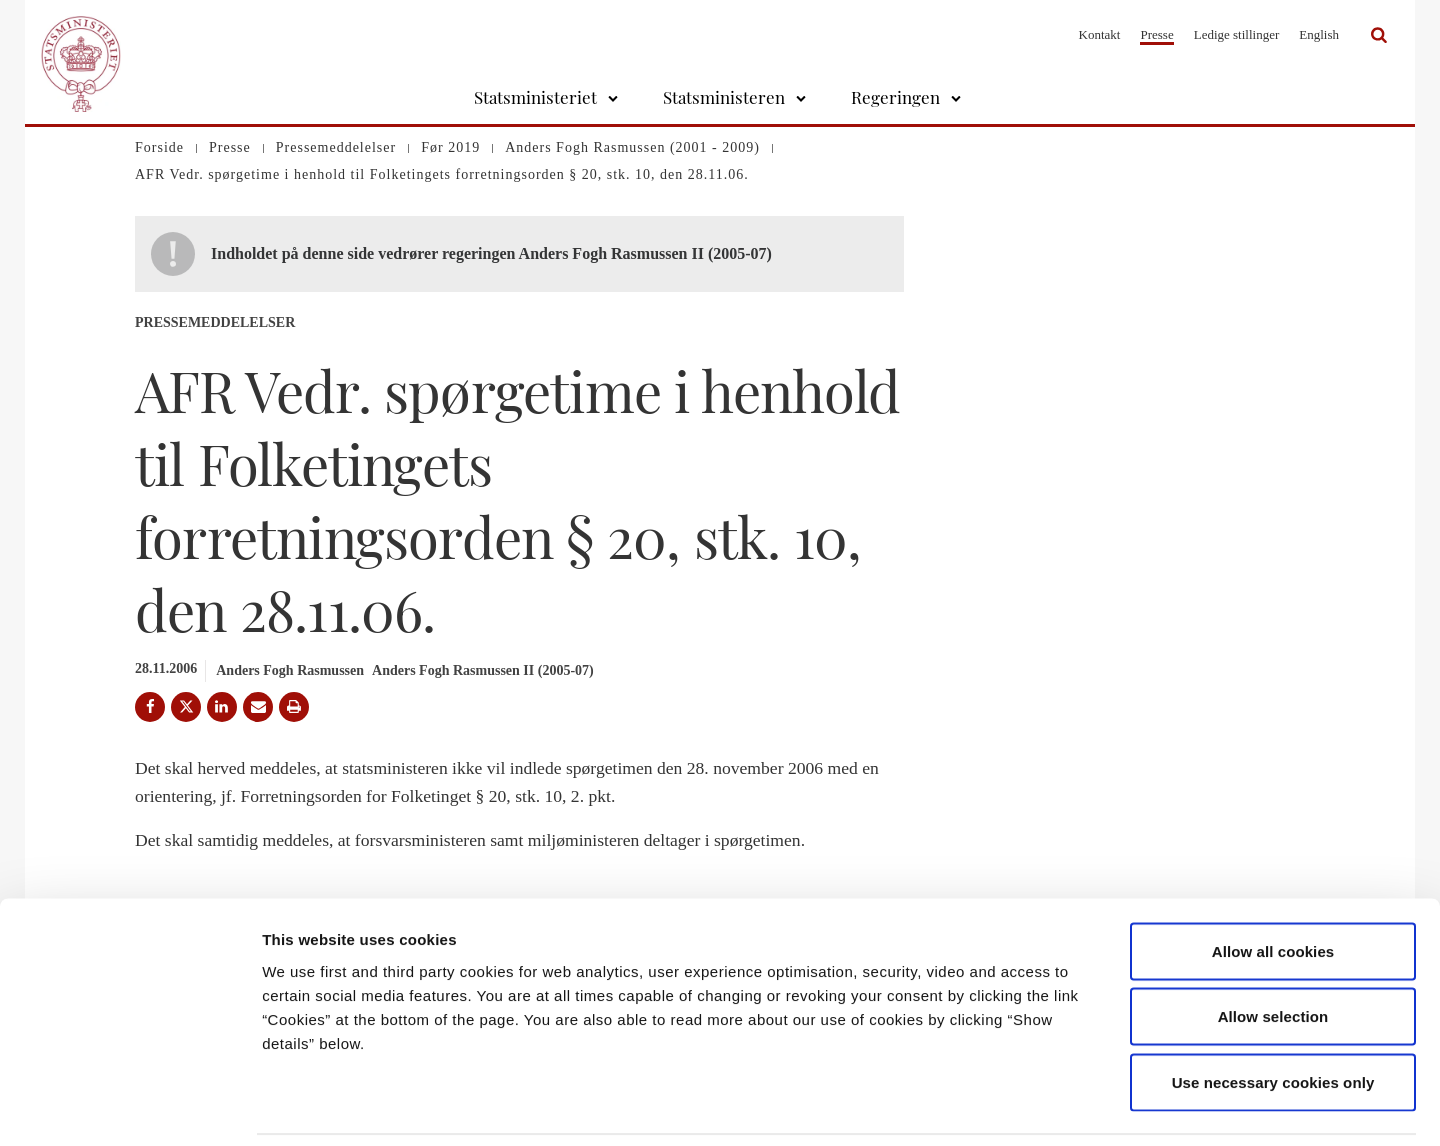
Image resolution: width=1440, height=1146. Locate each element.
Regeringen (895, 97)
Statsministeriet (535, 97)
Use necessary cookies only (1273, 1014)
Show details (1049, 1106)
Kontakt (1100, 34)
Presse (1156, 34)
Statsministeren (724, 97)
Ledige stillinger (1237, 34)
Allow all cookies (1273, 883)
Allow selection (1273, 949)
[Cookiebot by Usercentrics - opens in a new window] (129, 1107)
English (1319, 34)
